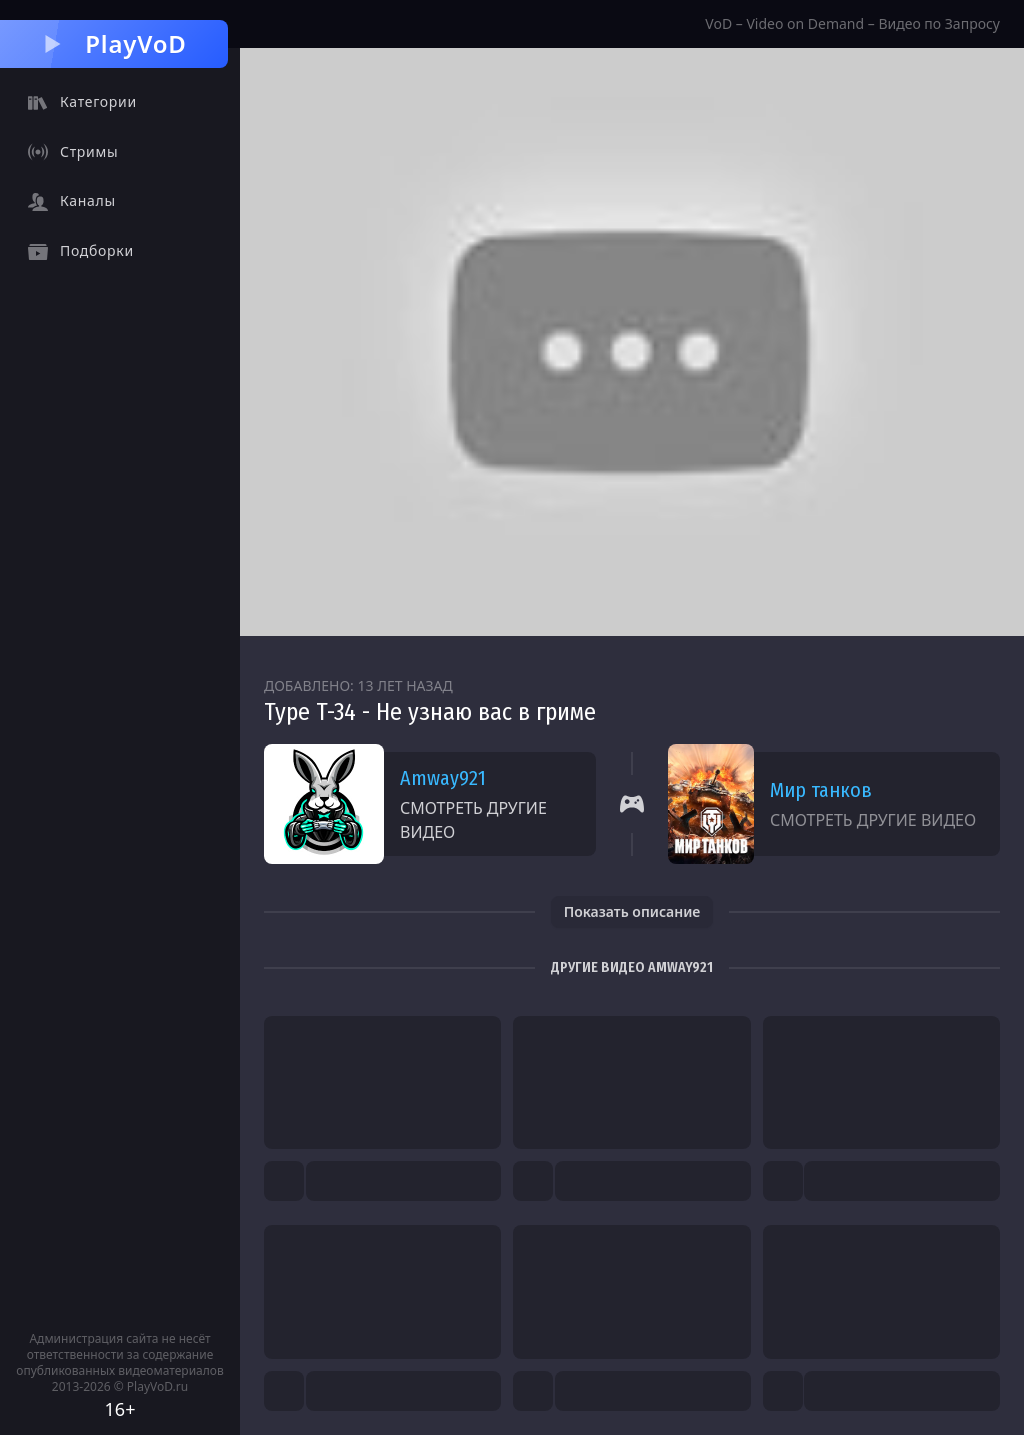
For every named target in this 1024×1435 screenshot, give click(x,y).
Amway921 (443, 778)
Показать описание (632, 911)
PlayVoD (113, 43)
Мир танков (821, 790)
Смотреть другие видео (473, 820)
